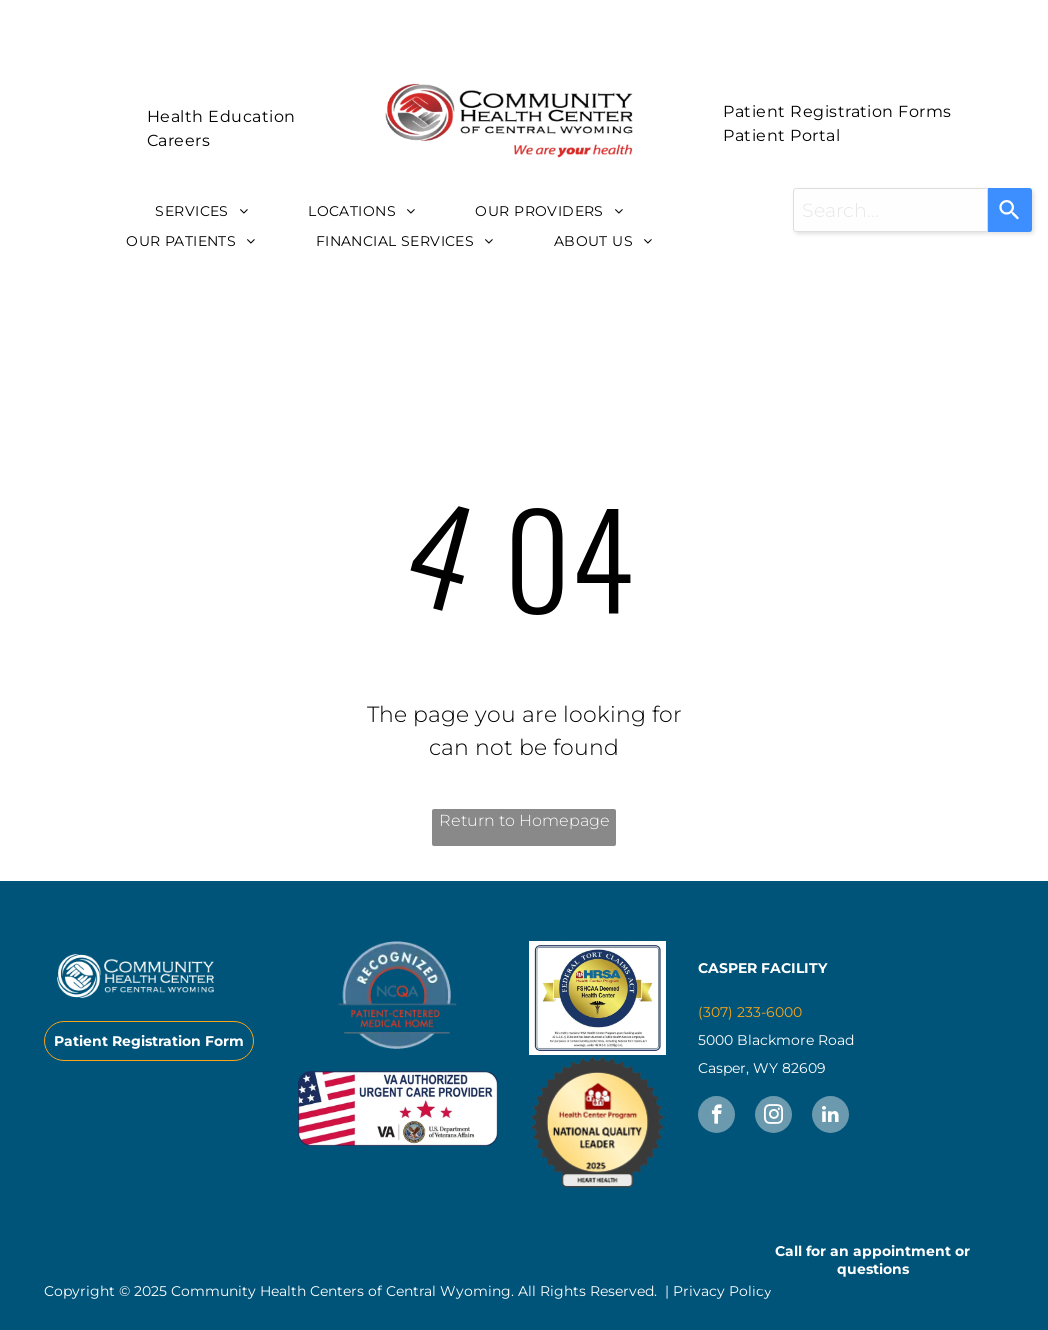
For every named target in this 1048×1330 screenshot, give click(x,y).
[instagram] (773, 1117)
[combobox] (890, 210)
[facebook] (716, 1117)
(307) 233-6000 (750, 1012)
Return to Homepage (524, 820)
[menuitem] (221, 117)
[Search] (1010, 210)
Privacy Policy (722, 1291)
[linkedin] (830, 1117)
